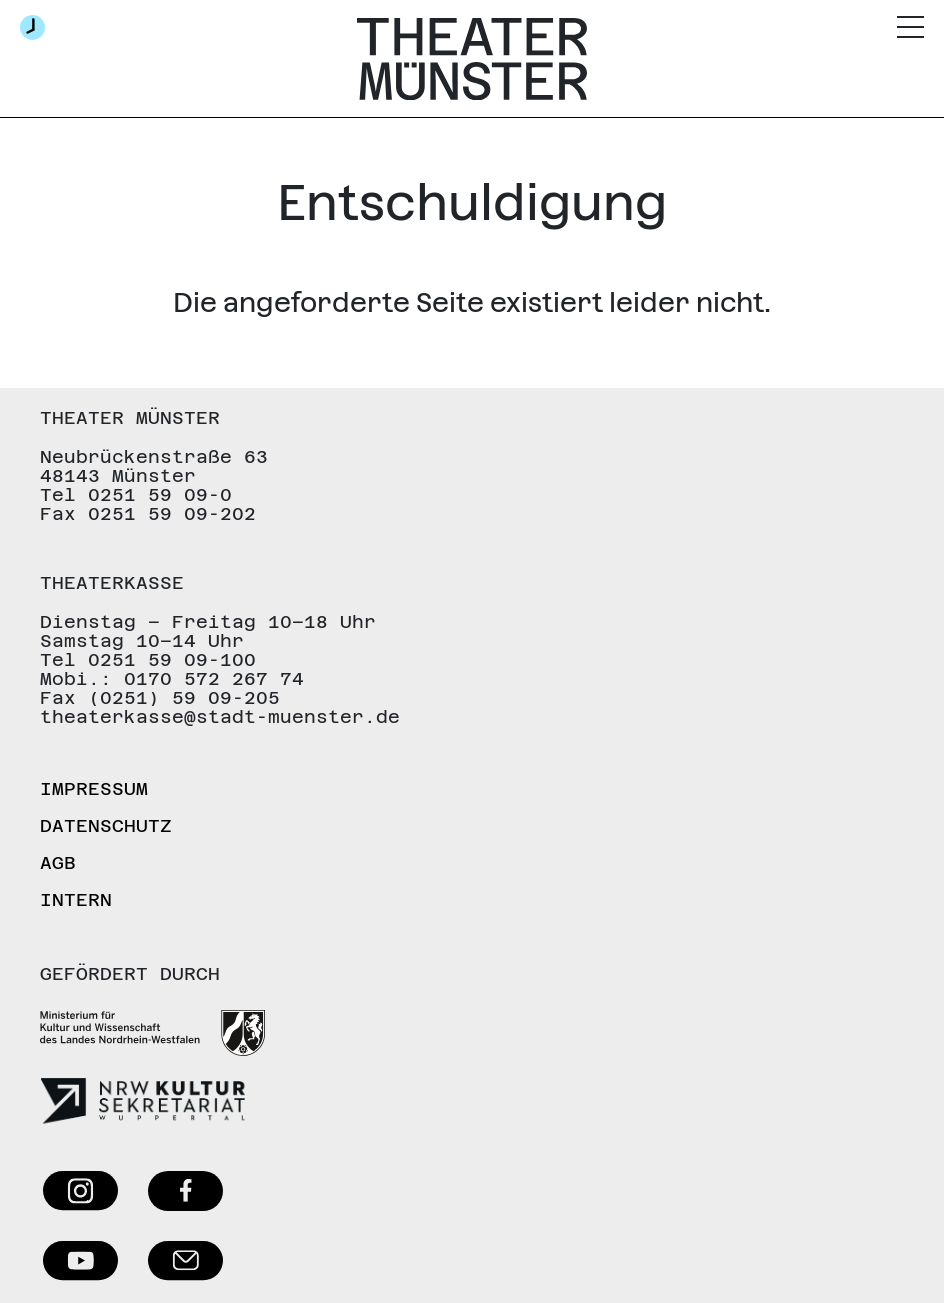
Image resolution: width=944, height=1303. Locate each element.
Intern (76, 899)
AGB (58, 862)
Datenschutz (106, 825)
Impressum (94, 788)
